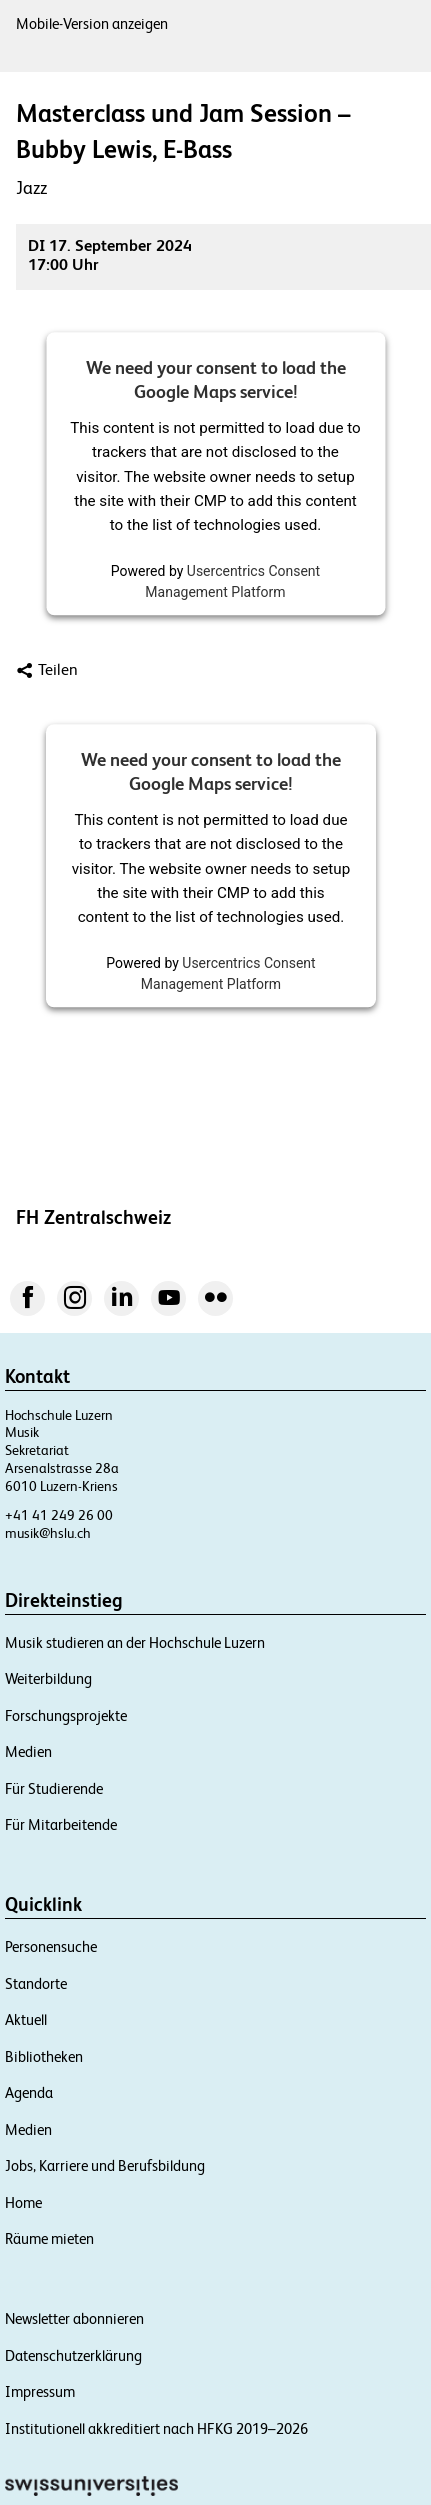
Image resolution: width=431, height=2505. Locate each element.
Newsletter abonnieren (74, 2318)
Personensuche (51, 1946)
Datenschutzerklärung (73, 2355)
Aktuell (26, 2019)
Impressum (40, 2391)
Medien (28, 1751)
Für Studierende (54, 1788)
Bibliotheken (44, 2056)
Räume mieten (49, 2238)
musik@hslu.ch (48, 1533)
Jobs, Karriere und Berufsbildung (105, 2165)
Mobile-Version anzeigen (92, 23)
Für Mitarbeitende (61, 1824)
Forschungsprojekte (66, 1715)
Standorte (36, 1983)
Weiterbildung (48, 1678)
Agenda (29, 2092)
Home (23, 2202)
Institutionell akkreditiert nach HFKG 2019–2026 (156, 2428)
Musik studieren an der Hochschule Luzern (135, 1642)
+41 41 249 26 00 (59, 1515)
